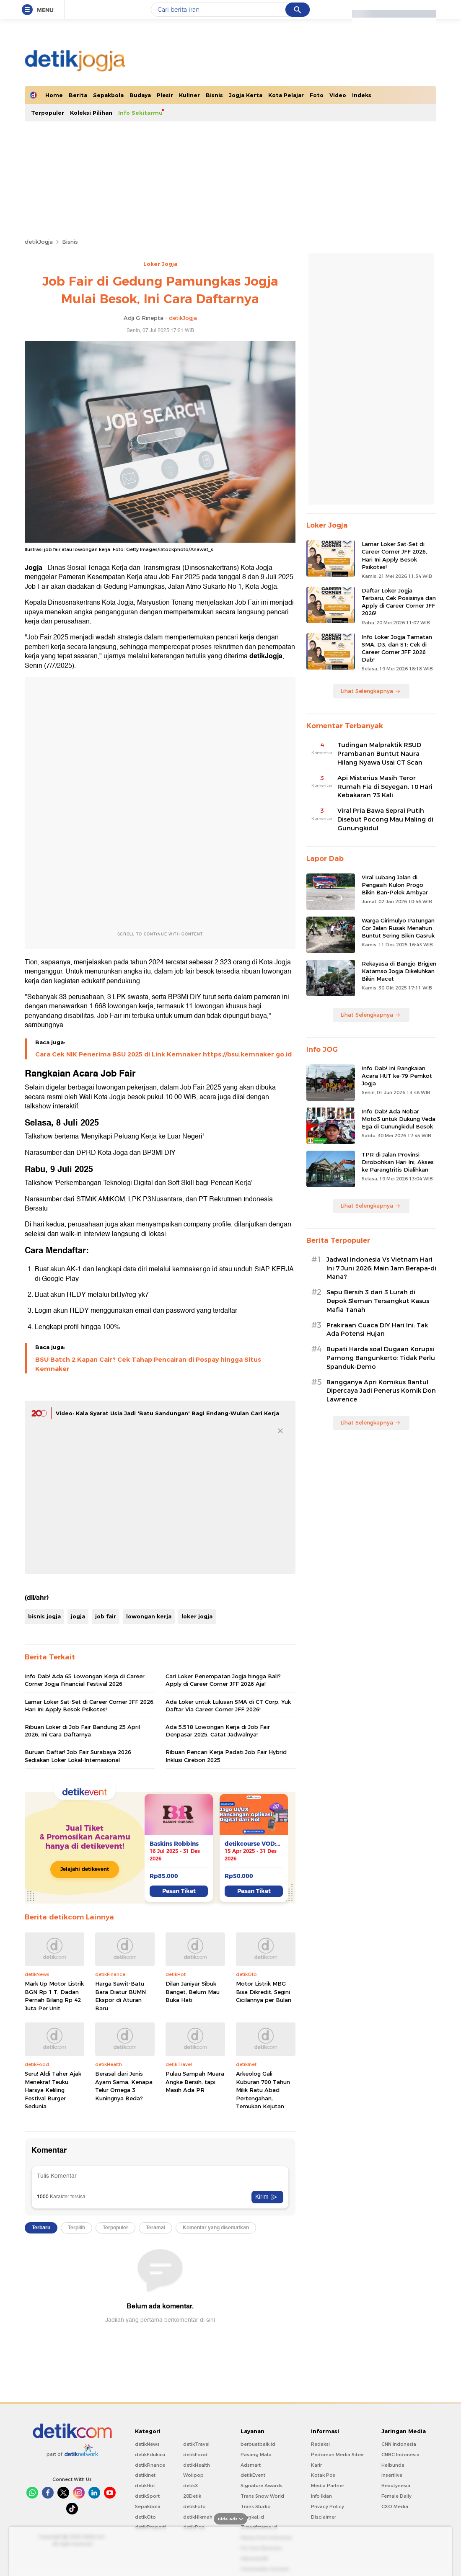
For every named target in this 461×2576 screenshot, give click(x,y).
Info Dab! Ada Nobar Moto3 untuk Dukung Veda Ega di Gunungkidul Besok (398, 1119)
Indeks (361, 95)
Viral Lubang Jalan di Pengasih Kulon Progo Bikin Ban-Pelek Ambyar (395, 885)
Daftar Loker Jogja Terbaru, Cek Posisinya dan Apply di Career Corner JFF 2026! (399, 602)
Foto (317, 95)
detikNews (147, 2444)
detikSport (147, 2496)
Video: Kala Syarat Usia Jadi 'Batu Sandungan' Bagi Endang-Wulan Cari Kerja (167, 1413)
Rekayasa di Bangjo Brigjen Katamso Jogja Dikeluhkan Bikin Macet (399, 971)
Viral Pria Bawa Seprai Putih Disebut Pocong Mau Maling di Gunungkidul (385, 819)
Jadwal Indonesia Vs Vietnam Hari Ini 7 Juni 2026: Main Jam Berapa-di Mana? (381, 1268)
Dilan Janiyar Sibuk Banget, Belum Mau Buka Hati (193, 1991)
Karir (316, 2465)
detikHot (145, 2485)
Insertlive (391, 2475)
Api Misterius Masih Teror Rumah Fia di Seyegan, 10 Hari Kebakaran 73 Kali (385, 786)
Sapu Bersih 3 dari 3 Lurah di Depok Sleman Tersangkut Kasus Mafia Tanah (377, 1301)
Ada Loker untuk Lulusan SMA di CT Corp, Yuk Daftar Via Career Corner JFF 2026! (228, 1705)
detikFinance (150, 2465)
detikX (190, 2485)
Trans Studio (256, 2506)
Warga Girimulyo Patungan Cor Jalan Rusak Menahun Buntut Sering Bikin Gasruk (398, 928)
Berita (78, 95)
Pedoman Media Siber (337, 2455)
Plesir (165, 95)
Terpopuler (47, 112)
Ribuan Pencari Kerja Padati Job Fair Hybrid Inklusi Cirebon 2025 (226, 1756)
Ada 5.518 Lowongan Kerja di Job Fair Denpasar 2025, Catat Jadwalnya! (218, 1730)
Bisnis (214, 95)
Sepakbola (108, 95)
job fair (105, 1616)
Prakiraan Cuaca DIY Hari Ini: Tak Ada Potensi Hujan (377, 1329)
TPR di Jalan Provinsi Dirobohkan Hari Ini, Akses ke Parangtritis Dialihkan (398, 1162)
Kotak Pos (323, 2475)
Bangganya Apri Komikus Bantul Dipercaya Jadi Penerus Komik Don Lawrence (381, 1391)
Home (54, 95)
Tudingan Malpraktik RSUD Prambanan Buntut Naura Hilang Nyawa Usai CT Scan (379, 753)
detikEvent (253, 2475)
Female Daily (396, 2496)
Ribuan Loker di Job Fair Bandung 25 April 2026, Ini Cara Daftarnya (82, 1730)
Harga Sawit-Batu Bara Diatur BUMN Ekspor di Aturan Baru (120, 1996)
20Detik (192, 2496)
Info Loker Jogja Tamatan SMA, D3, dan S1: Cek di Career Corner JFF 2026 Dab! (397, 648)
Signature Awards (261, 2485)
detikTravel (196, 2444)
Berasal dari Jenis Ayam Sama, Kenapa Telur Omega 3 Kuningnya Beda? (124, 2086)
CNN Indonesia (398, 2444)
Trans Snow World (262, 2496)
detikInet (145, 2475)
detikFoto (194, 2506)
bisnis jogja (44, 1616)
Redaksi (320, 2444)
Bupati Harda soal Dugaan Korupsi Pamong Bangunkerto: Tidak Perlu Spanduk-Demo (380, 1357)
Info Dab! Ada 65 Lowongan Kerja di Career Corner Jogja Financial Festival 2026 (85, 1680)
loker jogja (196, 1616)
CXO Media (394, 2506)
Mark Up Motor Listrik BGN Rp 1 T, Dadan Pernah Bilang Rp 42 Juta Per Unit (54, 1996)
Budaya (140, 95)
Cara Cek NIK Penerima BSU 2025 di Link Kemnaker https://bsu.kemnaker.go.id (163, 1054)
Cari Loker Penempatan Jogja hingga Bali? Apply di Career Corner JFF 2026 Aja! (223, 1680)
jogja (78, 1616)
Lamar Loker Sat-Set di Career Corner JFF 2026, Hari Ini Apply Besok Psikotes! (90, 1705)
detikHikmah (197, 2517)
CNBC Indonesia (400, 2455)
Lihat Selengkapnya (370, 691)
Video (337, 95)
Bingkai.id (252, 2517)
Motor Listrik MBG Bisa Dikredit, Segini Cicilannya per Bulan (263, 1991)
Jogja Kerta (245, 95)
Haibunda (392, 2465)
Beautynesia (395, 2485)
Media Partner (327, 2485)
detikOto (145, 2517)
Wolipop (193, 2475)
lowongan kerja (148, 1616)
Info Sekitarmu (140, 112)
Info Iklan (321, 2496)
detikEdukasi (150, 2455)
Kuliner (189, 95)
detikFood (195, 2455)
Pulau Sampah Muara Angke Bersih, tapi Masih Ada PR (195, 2081)
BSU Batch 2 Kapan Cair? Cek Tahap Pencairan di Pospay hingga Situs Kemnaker (148, 1364)
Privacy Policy (327, 2506)
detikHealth (196, 2465)
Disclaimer (323, 2517)
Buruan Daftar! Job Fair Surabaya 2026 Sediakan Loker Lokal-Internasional (78, 1756)
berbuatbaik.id (258, 2444)
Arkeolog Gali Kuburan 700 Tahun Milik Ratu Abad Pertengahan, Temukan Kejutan (263, 2090)
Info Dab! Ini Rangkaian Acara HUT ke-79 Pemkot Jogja (397, 1076)
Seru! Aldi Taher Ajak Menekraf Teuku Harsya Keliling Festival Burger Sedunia (53, 2090)
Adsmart (251, 2465)
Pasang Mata (256, 2455)
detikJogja (39, 241)
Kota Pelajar (286, 95)
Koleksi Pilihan (91, 112)
